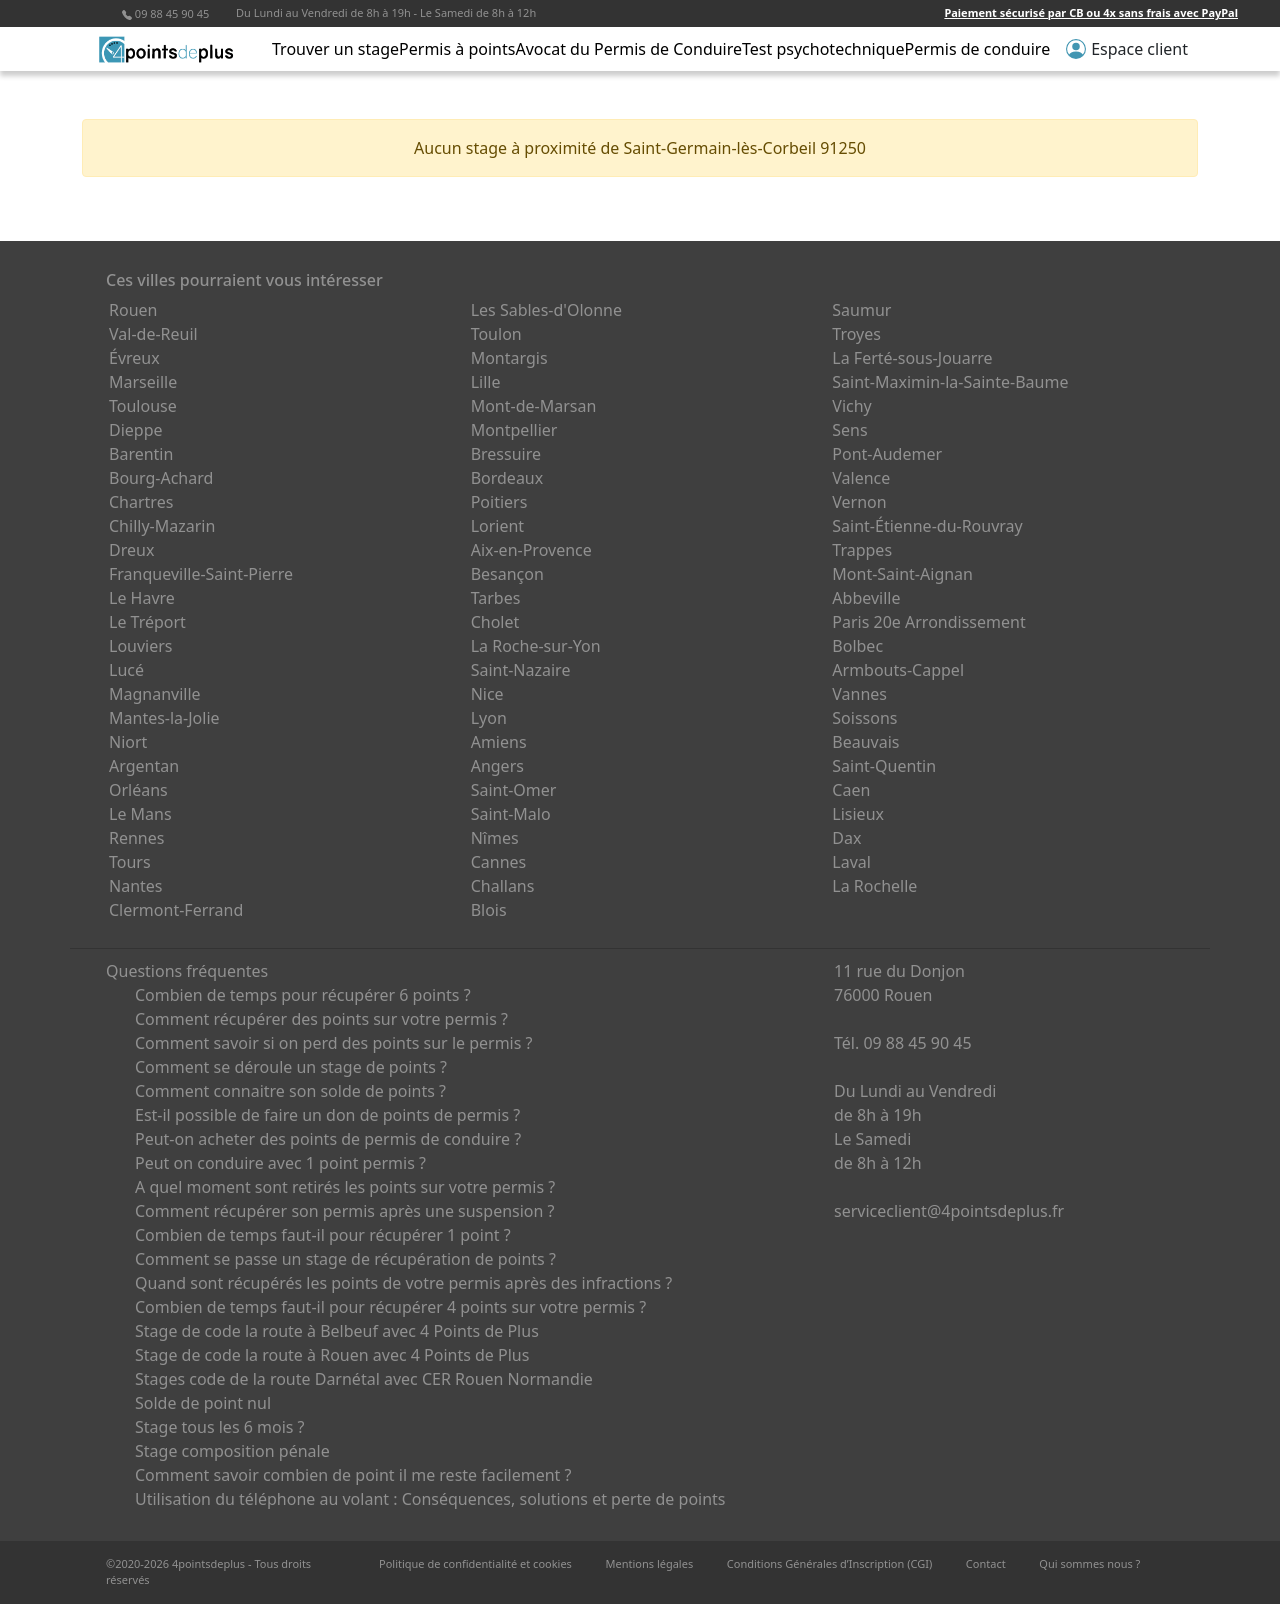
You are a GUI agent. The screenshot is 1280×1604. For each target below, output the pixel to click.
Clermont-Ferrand (176, 910)
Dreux (131, 550)
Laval (851, 862)
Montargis (509, 358)
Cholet (495, 622)
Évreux (134, 358)
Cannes (499, 862)
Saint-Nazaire (521, 670)
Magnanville (155, 694)
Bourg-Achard (161, 478)
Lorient (498, 526)
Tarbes (496, 598)
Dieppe (136, 430)
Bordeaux (507, 478)
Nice (487, 694)
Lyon (489, 718)
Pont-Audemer (887, 454)
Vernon (859, 502)
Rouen (133, 310)
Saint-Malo (511, 814)
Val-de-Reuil (153, 334)
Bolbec (857, 646)
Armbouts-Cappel (898, 670)
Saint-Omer (514, 790)
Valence (861, 478)
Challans (503, 886)
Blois (489, 910)
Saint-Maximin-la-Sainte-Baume (950, 382)
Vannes (859, 694)
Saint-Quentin (884, 766)
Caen (851, 790)
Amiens (499, 742)
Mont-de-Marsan (534, 406)
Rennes (136, 838)
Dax (846, 838)
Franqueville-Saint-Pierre (201, 574)
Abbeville (866, 598)
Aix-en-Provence (531, 550)
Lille (486, 382)
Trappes (862, 550)
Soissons (864, 718)
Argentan (144, 766)
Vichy (851, 406)
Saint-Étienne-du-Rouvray (927, 526)
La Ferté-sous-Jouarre (912, 358)
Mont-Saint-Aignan (902, 574)
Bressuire (506, 454)
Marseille (143, 382)
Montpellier (514, 430)
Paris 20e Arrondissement (928, 622)
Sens (849, 430)
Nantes (136, 886)
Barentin (141, 454)
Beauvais (865, 742)
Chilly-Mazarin (162, 526)
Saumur (861, 310)
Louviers (141, 646)
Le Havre (142, 598)
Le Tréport (147, 622)
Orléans (138, 790)
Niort (128, 742)
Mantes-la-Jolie (164, 718)
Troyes (856, 334)
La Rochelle (874, 886)
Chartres (141, 502)
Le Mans (140, 814)
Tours (130, 862)
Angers (497, 766)
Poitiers (499, 502)
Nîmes (495, 838)
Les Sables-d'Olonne (546, 310)
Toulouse (143, 406)
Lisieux (858, 814)
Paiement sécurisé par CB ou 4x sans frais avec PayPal (1091, 12)
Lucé (126, 670)
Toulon (496, 334)
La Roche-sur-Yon (536, 646)
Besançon (507, 574)
